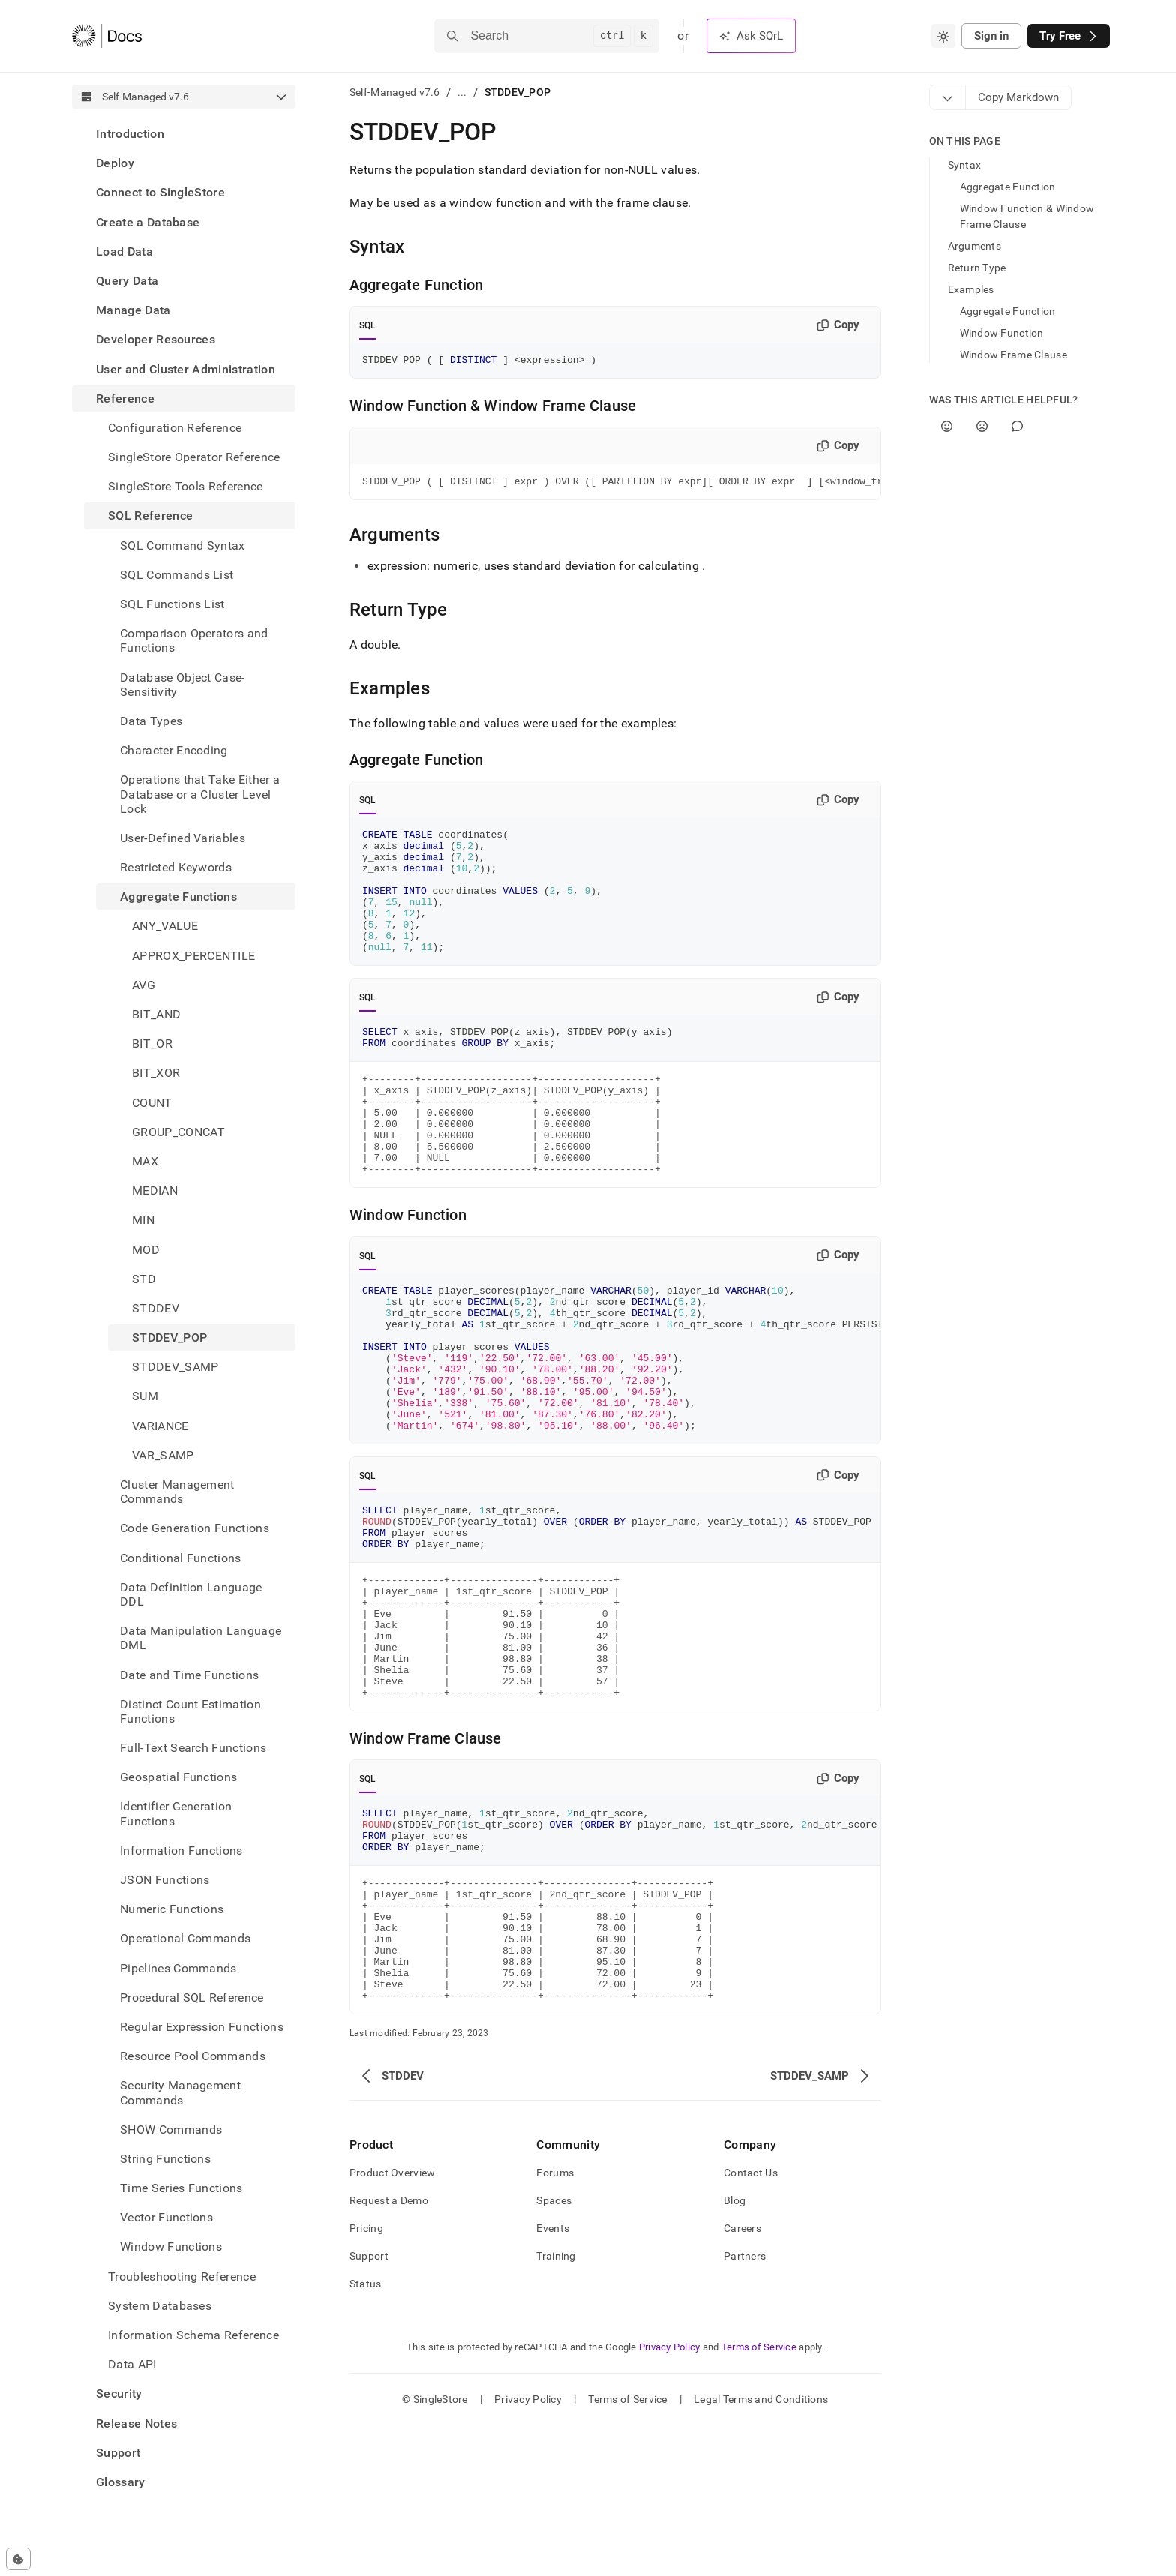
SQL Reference (150, 515)
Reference (125, 398)
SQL (367, 325)
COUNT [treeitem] (152, 1103)
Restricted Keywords (176, 867)
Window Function (1002, 333)
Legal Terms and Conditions (761, 2550)
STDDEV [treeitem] (155, 1308)
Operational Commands (185, 1938)
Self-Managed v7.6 (395, 92)
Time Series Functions (181, 2188)
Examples (971, 289)
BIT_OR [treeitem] (152, 1043)
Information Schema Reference (193, 2335)
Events (552, 2379)
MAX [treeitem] (145, 1161)
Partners (745, 2407)
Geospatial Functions (178, 1777)
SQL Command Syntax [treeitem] (182, 545)
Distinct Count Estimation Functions (190, 1711)
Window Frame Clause (1013, 355)
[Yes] (946, 426)
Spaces (554, 2351)
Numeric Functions (172, 1909)
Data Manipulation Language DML (200, 1638)
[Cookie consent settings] (18, 2559)
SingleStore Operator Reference (194, 457)
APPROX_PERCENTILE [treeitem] (193, 956)
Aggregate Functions (178, 896)
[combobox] (944, 36)
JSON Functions (164, 1880)
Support (118, 2453)
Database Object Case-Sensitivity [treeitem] (182, 684)
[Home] (107, 36)
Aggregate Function (1008, 187)
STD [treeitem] (144, 1279)
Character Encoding (174, 750)
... (462, 92)
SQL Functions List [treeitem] (172, 604)
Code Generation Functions (194, 1528)
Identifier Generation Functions (176, 1813)
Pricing (366, 2379)
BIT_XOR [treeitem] (156, 1073)
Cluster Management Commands (177, 1491)
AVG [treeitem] (143, 985)
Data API (132, 2364)
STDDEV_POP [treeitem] (169, 1337)
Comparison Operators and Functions (194, 640)
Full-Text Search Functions (193, 1748)
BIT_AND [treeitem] (156, 1014)
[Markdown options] (948, 97)
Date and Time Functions (189, 1675)
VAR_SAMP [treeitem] (163, 1455)
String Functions (165, 2159)
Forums (555, 2323)
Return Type (977, 268)
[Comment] (1017, 426)
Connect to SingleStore (160, 192)
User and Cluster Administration (185, 369)
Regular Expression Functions (202, 2027)
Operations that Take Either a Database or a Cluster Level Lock (200, 793)
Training (555, 2407)
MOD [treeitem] (146, 1250)
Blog (735, 2351)
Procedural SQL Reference (192, 1997)
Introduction (130, 134)
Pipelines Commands (178, 1968)
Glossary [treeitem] (121, 2482)
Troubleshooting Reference (182, 2276)
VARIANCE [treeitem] (160, 1426)
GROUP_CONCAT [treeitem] (178, 1132)
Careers (742, 2379)
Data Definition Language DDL (191, 1594)
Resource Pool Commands (193, 2056)
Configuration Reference (175, 428)
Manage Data (133, 310)
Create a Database (148, 222)
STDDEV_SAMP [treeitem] (175, 1367)
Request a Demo (389, 2351)
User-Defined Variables (182, 838)
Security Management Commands (180, 2092)
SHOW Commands (171, 2129)
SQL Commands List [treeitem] (176, 575)
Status (366, 2434)
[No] (982, 426)
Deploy (115, 163)
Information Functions (181, 1850)
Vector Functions (166, 2217)
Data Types (151, 721)
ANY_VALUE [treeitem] (165, 926)
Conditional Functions (181, 1558)
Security (119, 2393)
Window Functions (171, 2246)
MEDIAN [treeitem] (155, 1190)
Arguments (975, 246)
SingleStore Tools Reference (185, 486)
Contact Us (751, 2323)
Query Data (127, 281)
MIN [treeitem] (143, 1220)
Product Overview (392, 2323)
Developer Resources (155, 339)
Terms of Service (759, 2497)
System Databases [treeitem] (160, 2306)
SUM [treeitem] (145, 1396)
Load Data (124, 251)
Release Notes (136, 2423)
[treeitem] (184, 134)
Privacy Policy (669, 2497)
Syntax (965, 165)
